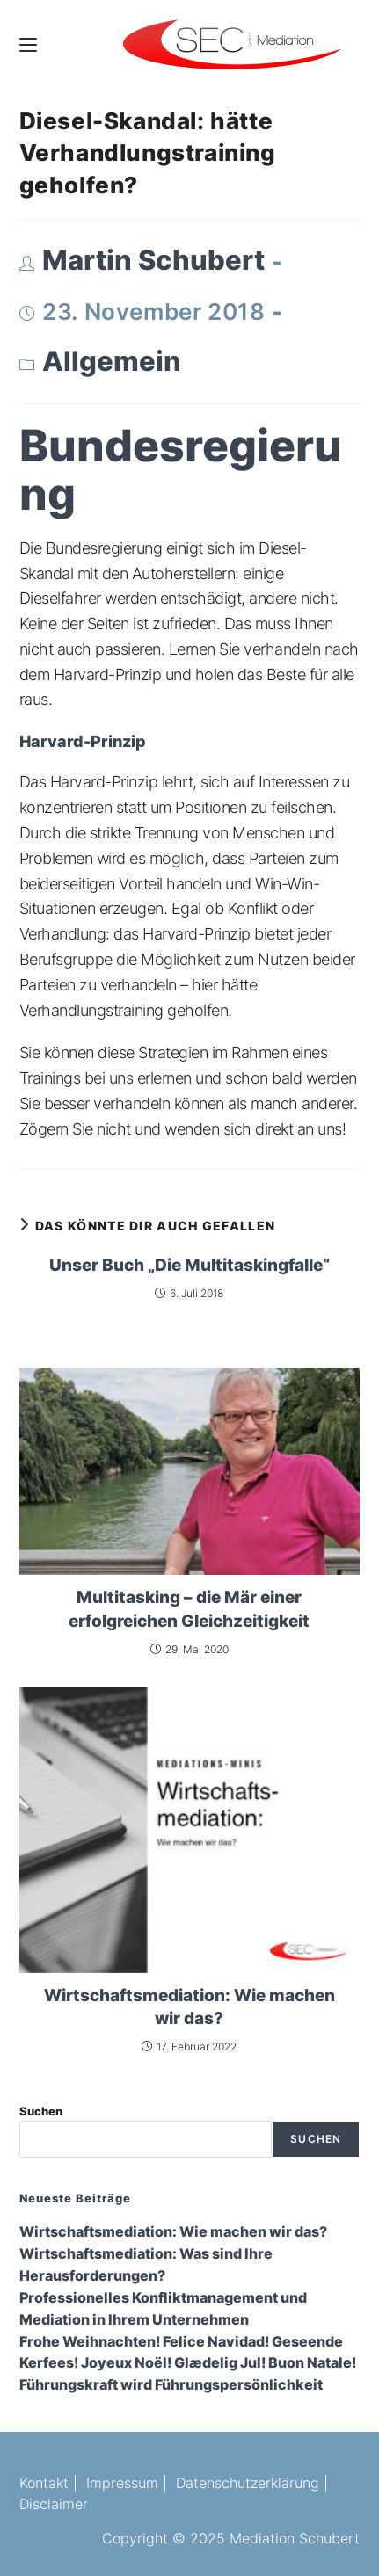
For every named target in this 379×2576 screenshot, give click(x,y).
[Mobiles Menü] (28, 43)
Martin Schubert (153, 260)
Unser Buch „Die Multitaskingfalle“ (189, 1264)
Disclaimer (53, 2504)
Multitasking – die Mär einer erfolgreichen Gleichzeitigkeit (189, 1608)
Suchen (40, 2111)
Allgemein (111, 361)
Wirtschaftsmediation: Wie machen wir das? (189, 2007)
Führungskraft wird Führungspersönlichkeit (171, 2384)
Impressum (122, 2483)
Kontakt (44, 2483)
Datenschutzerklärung (247, 2483)
